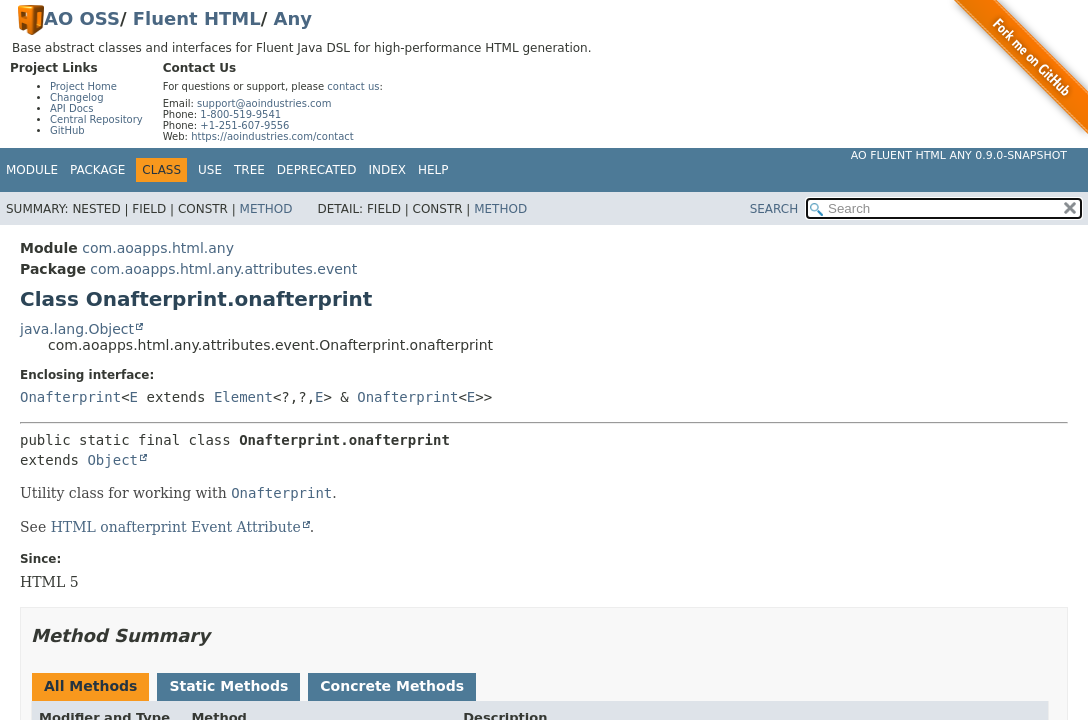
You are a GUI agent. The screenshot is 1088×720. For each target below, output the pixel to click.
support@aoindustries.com (264, 103)
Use (210, 170)
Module (32, 170)
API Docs (72, 108)
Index (388, 170)
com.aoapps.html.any (158, 248)
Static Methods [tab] (228, 686)
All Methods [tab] (90, 686)
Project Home (83, 86)
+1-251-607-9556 (244, 125)
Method (266, 209)
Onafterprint (70, 397)
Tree (249, 170)
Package (97, 170)
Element (243, 397)
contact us (353, 86)
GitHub (67, 130)
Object (112, 460)
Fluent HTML (197, 18)
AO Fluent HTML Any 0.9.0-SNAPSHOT (959, 155)
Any (293, 18)
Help (433, 170)
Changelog (77, 97)
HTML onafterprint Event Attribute (176, 527)
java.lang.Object (77, 329)
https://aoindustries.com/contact (272, 136)
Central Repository (96, 119)
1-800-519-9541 (240, 114)
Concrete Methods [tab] (392, 686)
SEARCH (774, 209)
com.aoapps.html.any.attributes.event (223, 269)
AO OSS (82, 18)
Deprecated (317, 170)
